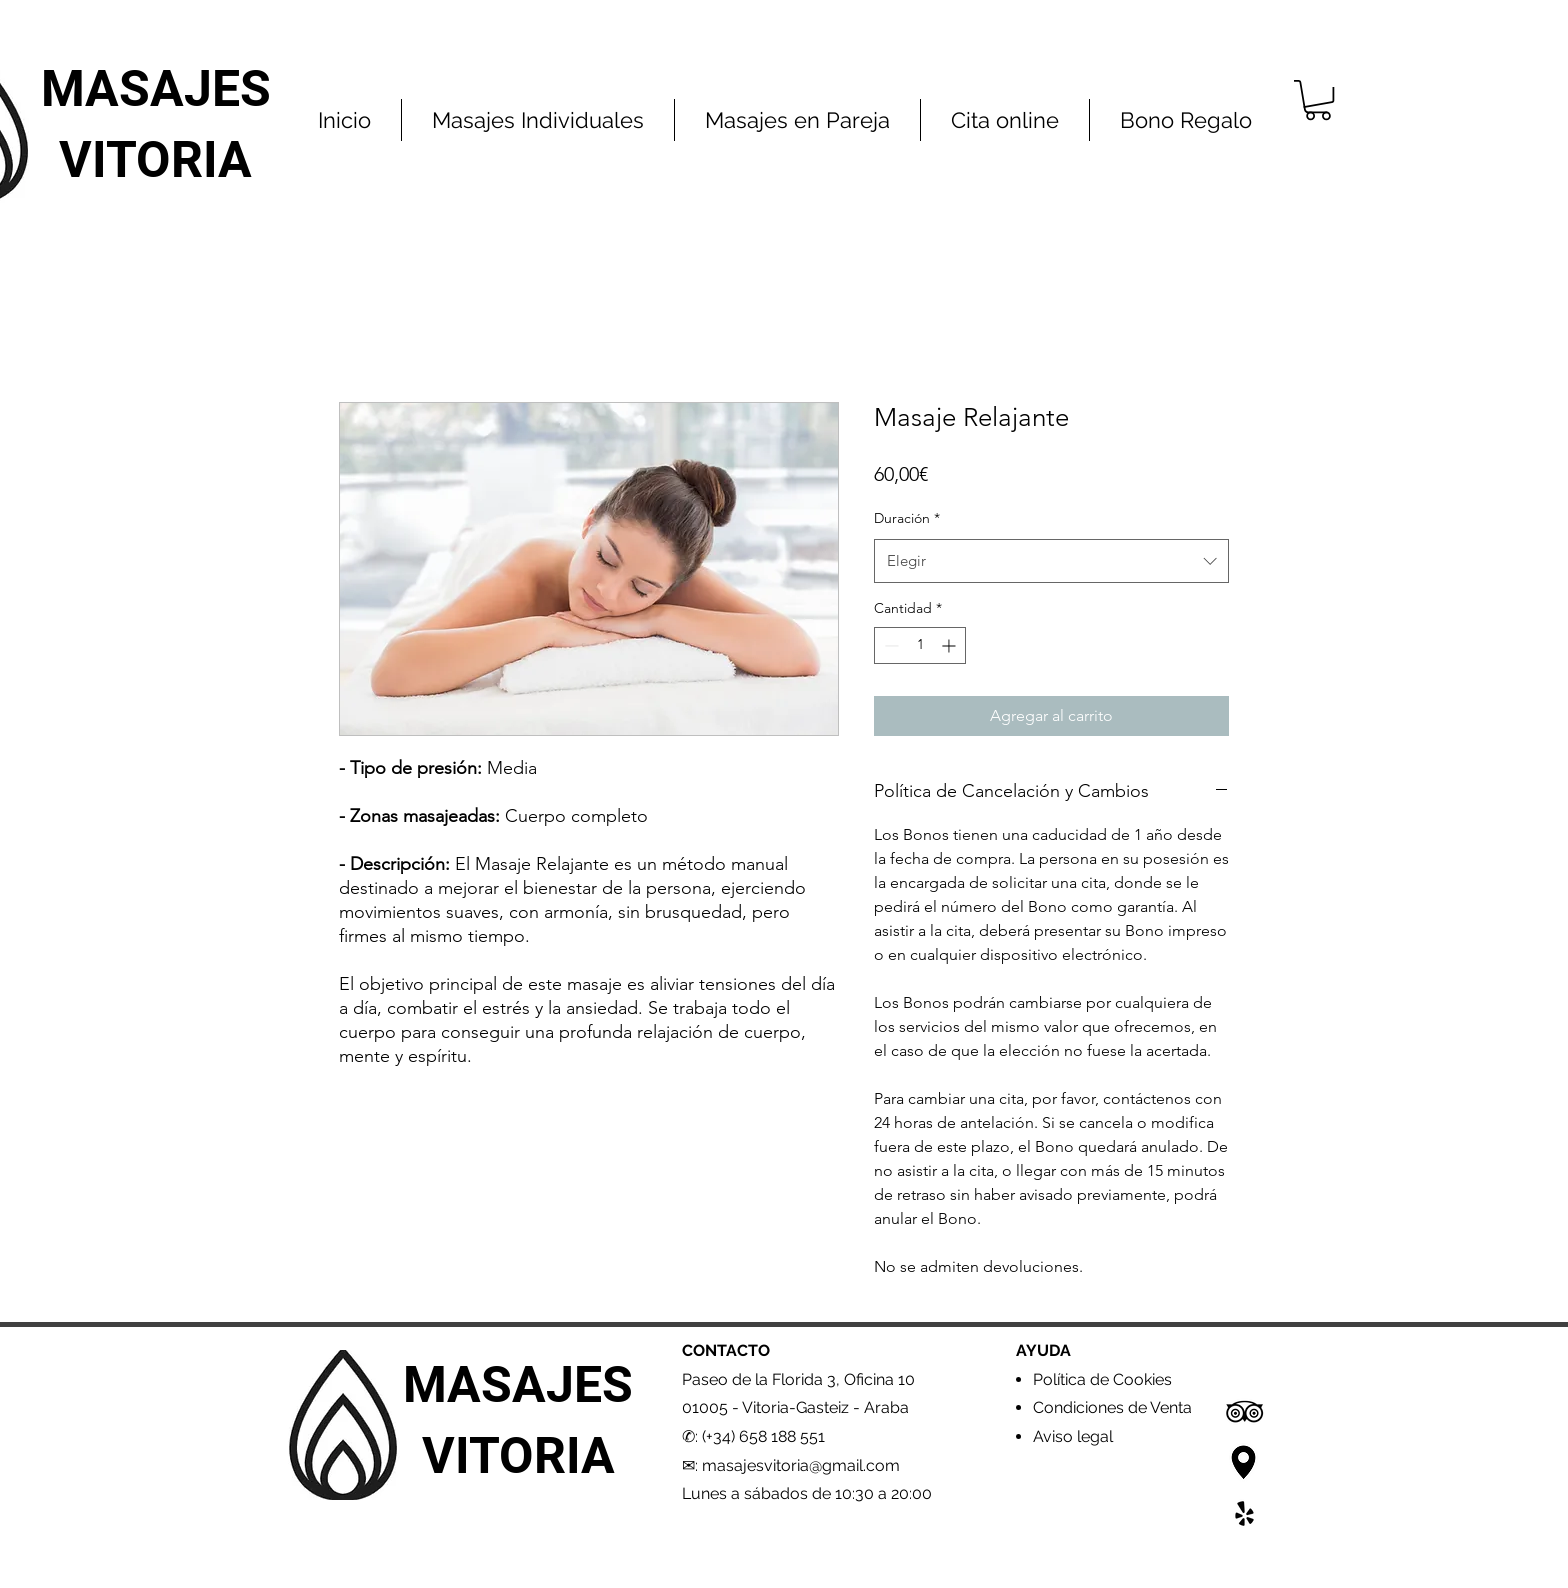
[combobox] (1051, 561)
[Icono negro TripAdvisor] (1244, 1411)
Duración (907, 518)
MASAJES (156, 89)
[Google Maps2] (1244, 1462)
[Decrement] (889, 645)
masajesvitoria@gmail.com (801, 1465)
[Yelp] (1244, 1513)
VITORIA (155, 160)
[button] (1318, 100)
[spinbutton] (920, 645)
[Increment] (950, 645)
